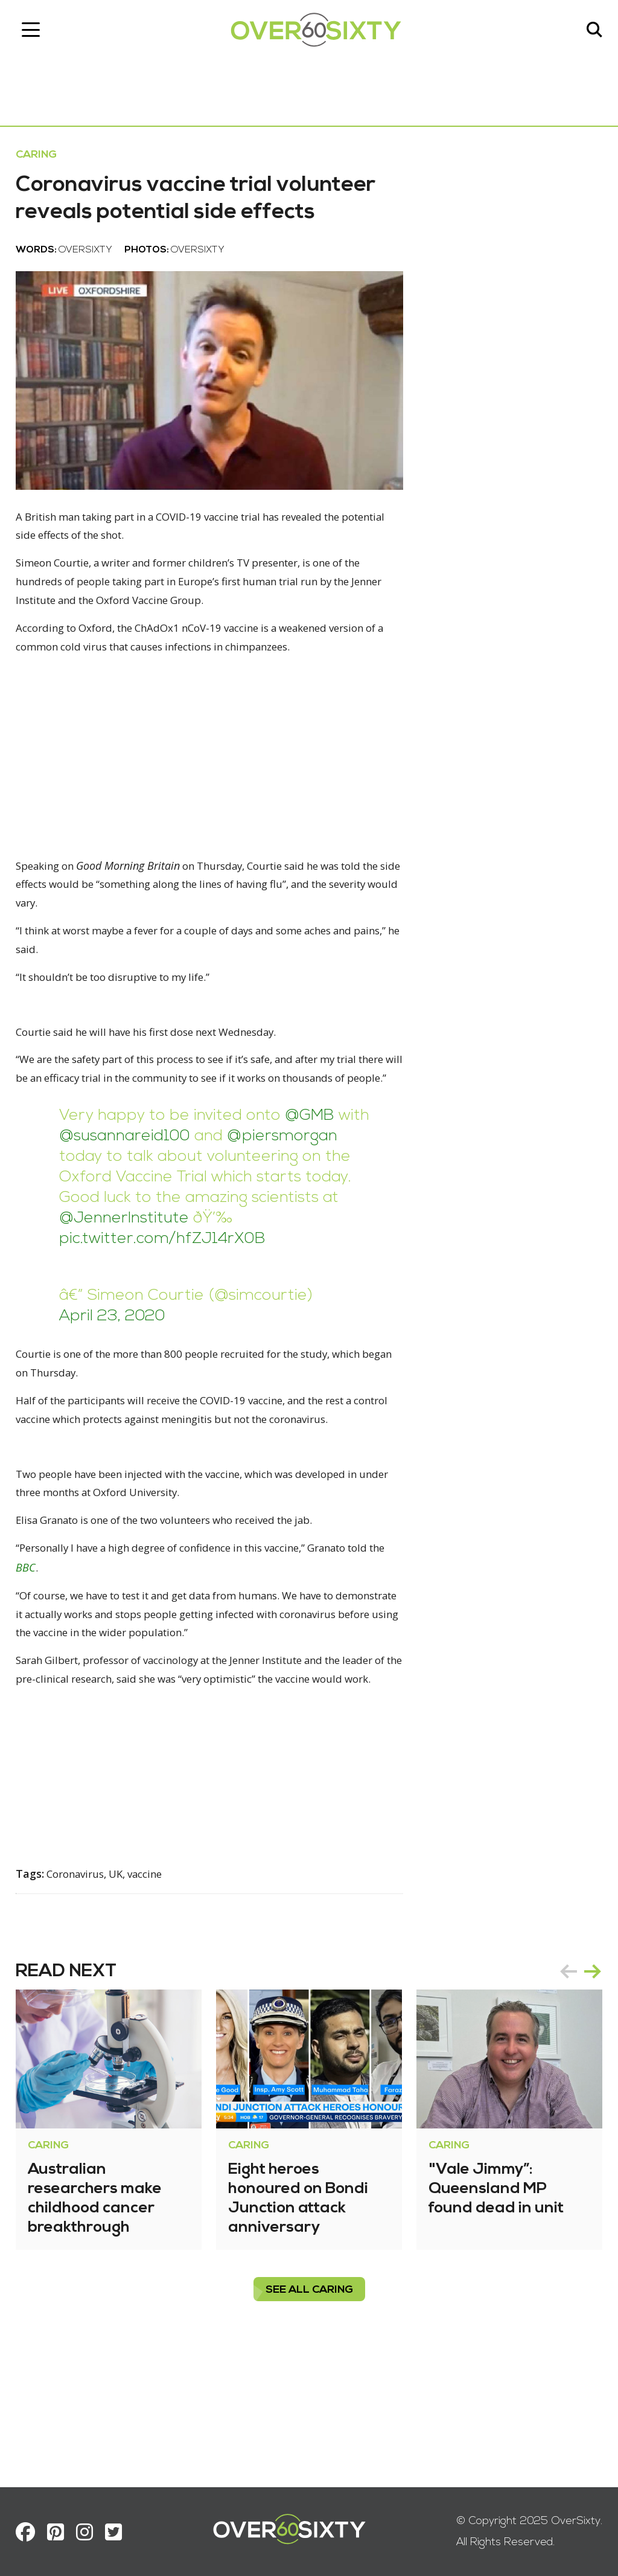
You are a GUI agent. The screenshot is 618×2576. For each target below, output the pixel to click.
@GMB (318, 1187)
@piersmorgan (123, 1228)
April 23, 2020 (121, 1388)
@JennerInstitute (290, 1290)
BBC (79, 1663)
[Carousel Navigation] (572, 2089)
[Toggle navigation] (39, 33)
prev (560, 2089)
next (584, 2089)
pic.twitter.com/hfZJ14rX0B (215, 1310)
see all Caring (309, 2408)
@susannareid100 (168, 1208)
